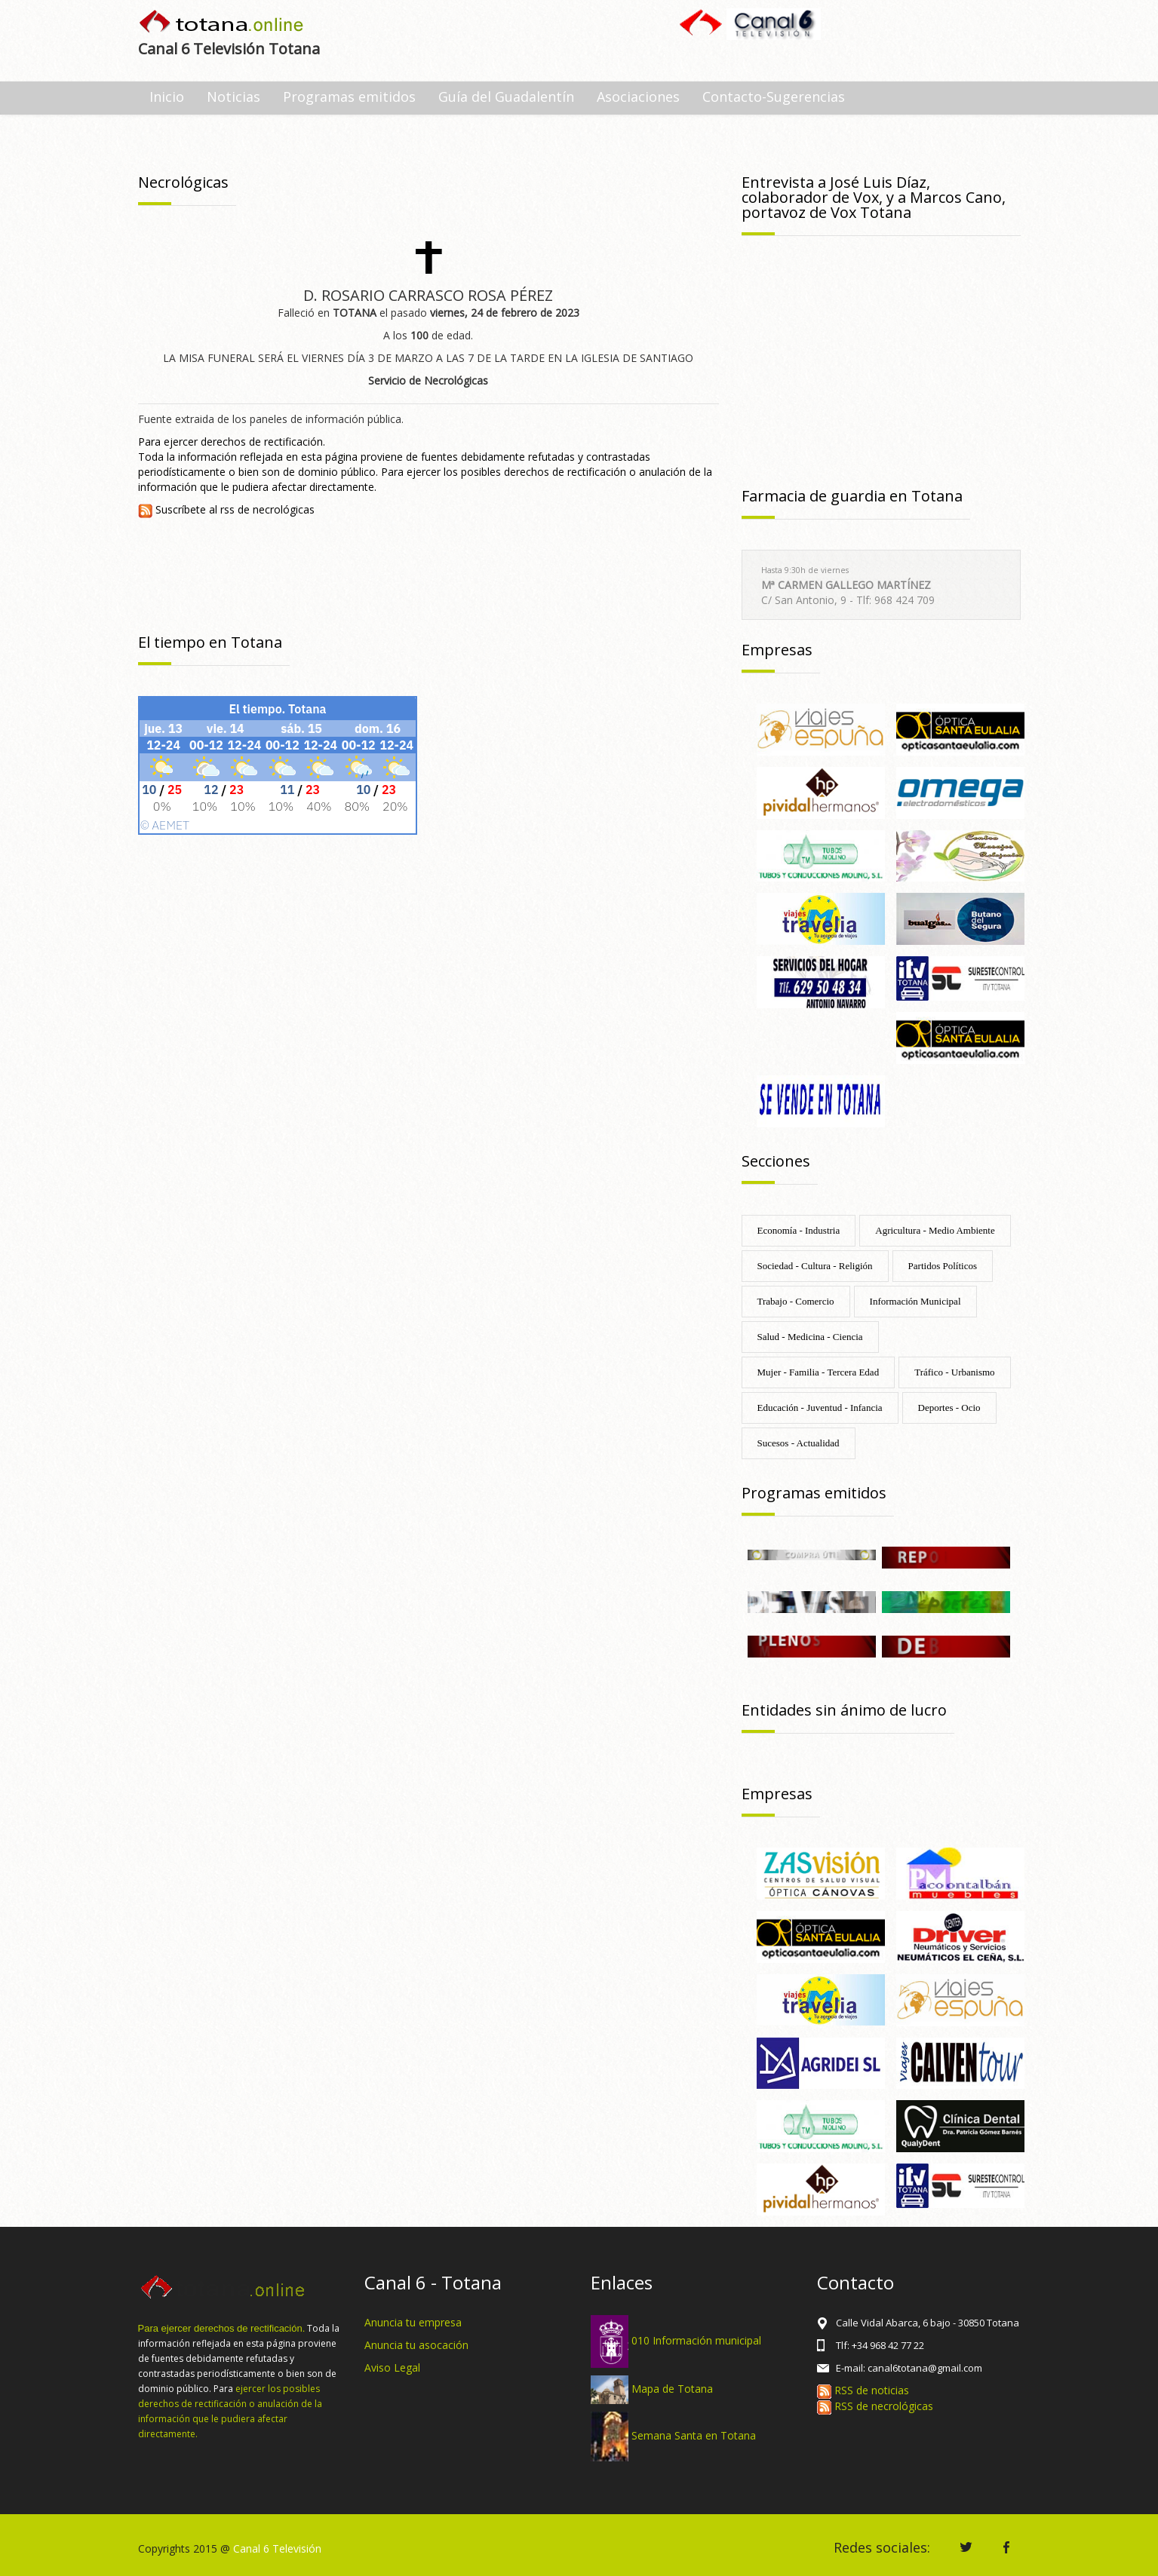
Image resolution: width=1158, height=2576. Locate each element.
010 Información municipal (696, 2340)
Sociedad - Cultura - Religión (815, 1265)
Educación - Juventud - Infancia (820, 1407)
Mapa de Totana (672, 2388)
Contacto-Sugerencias (773, 96)
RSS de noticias (863, 2390)
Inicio (166, 96)
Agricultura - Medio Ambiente (935, 1230)
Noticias (233, 96)
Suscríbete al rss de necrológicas (226, 509)
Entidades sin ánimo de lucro (844, 1710)
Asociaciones (638, 96)
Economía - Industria (798, 1230)
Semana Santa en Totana (693, 2435)
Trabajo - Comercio (795, 1301)
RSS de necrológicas (875, 2406)
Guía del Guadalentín (506, 96)
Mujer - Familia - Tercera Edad (818, 1372)
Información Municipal (915, 1301)
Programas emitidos (349, 96)
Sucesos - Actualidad (798, 1443)
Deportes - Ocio (949, 1407)
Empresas (777, 649)
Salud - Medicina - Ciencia (810, 1336)
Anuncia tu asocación (416, 2345)
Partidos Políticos (942, 1265)
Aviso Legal (392, 2367)
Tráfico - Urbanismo (954, 1372)
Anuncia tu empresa (413, 2322)
